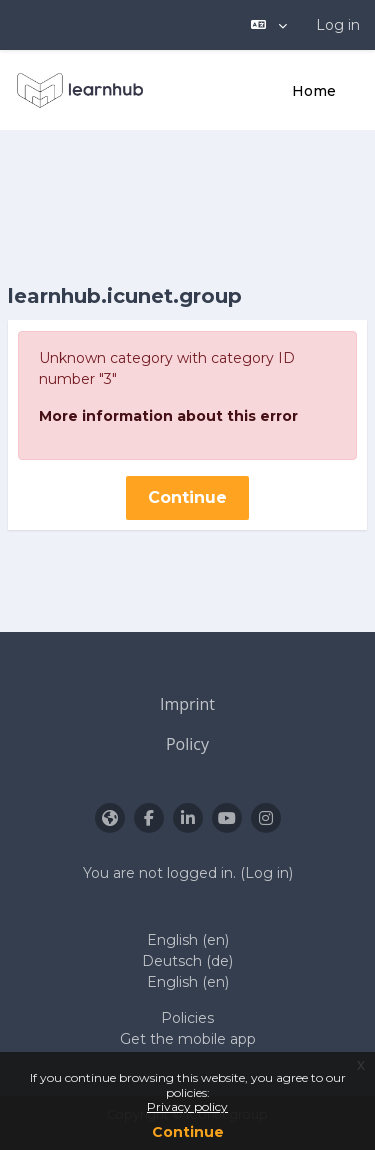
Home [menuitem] (314, 91)
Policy (187, 744)
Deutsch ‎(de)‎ (187, 961)
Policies (187, 1018)
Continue (188, 1132)
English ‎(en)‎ (188, 940)
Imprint (187, 704)
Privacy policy (187, 1106)
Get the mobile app (188, 1039)
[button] (269, 25)
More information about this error (168, 416)
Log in (338, 25)
